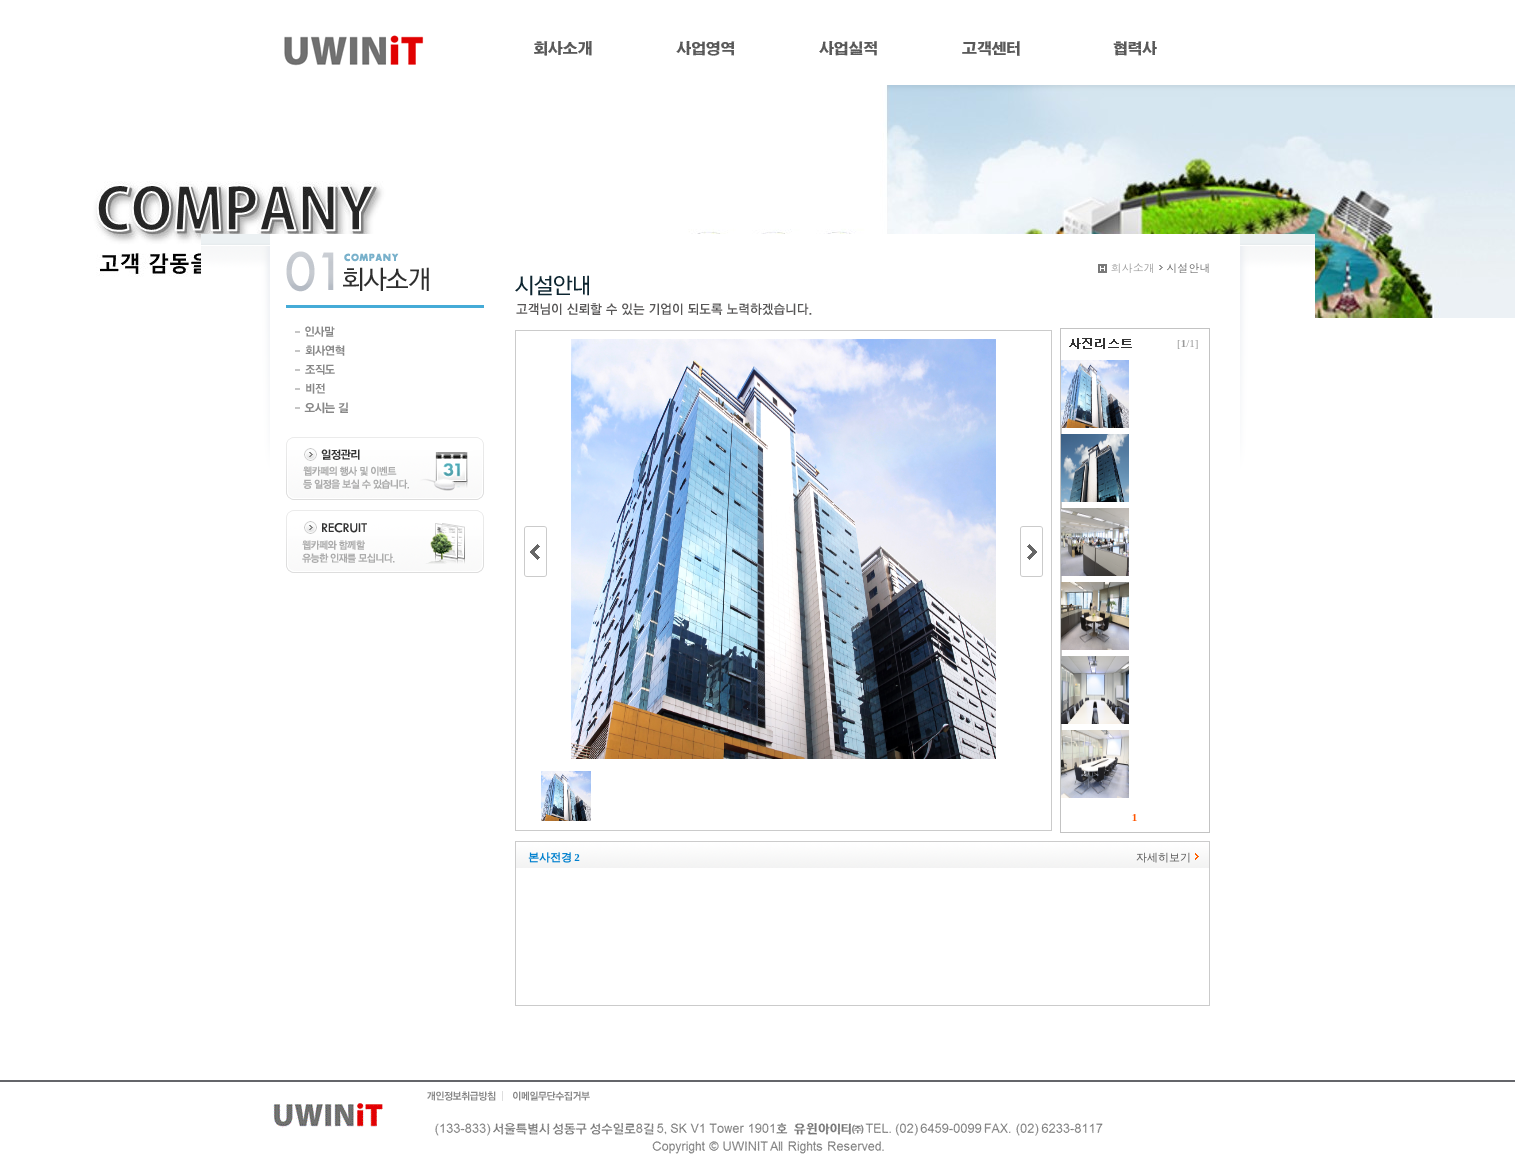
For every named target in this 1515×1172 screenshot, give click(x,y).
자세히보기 (1163, 857)
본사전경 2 (554, 857)
